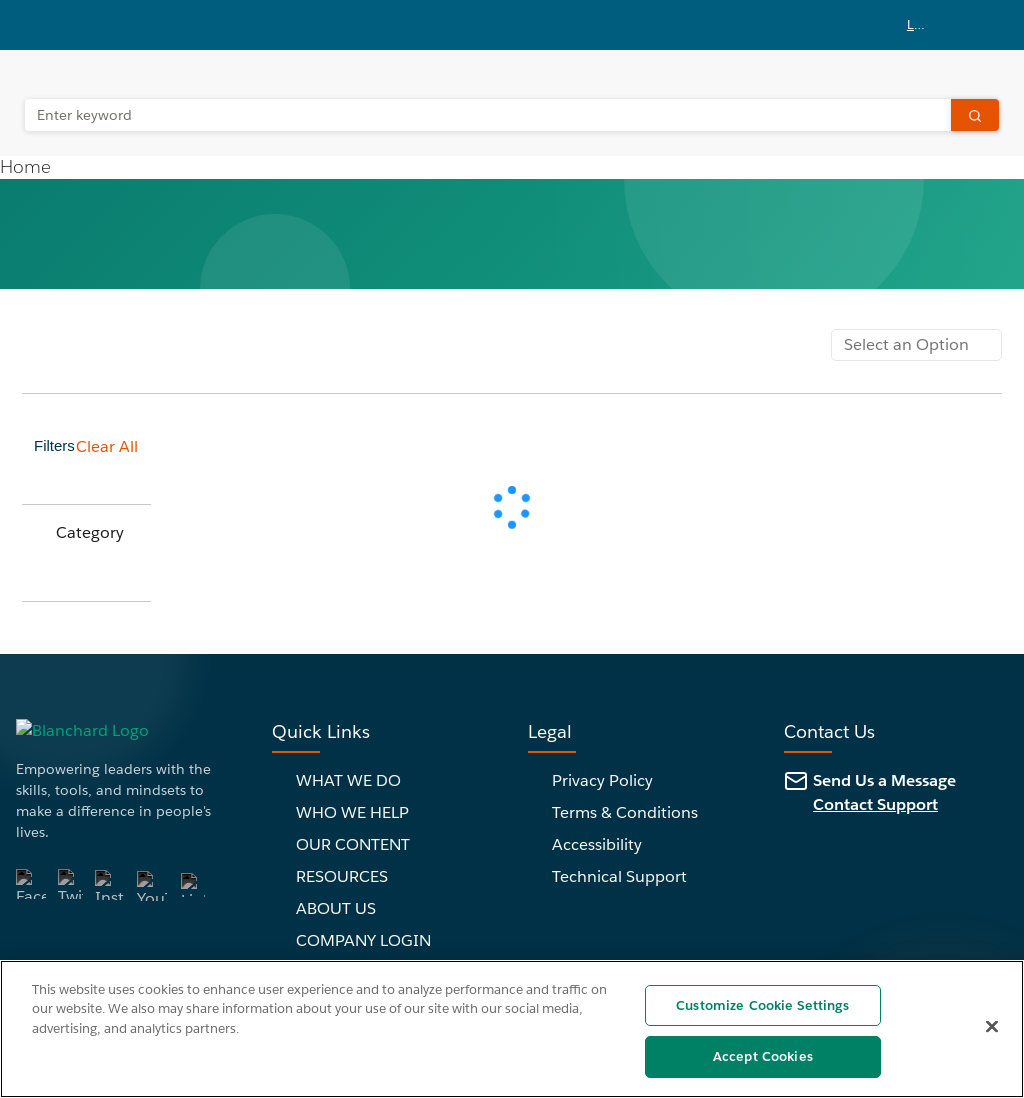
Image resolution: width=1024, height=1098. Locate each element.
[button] (932, 25)
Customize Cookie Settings (762, 1005)
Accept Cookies (763, 1056)
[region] (512, 1029)
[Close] (992, 1026)
